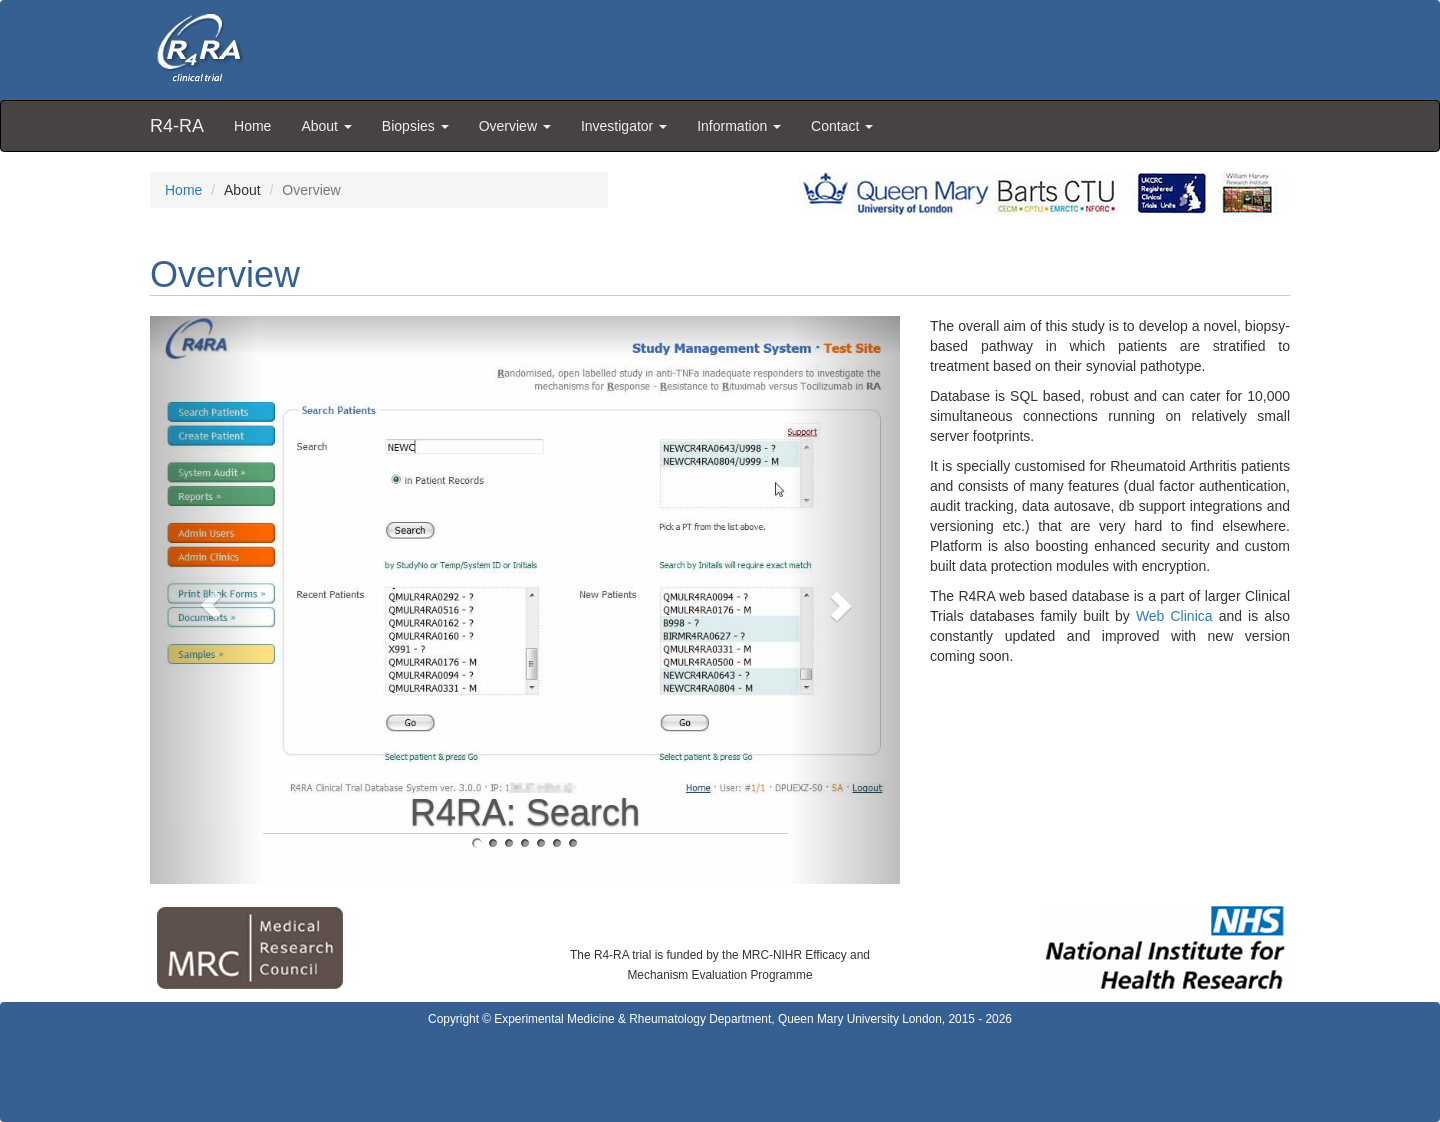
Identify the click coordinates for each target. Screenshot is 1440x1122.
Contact (842, 126)
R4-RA (177, 126)
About (326, 126)
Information (739, 126)
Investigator (624, 126)
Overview (515, 126)
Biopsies (415, 126)
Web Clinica (1174, 616)
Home (252, 126)
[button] (206, 600)
